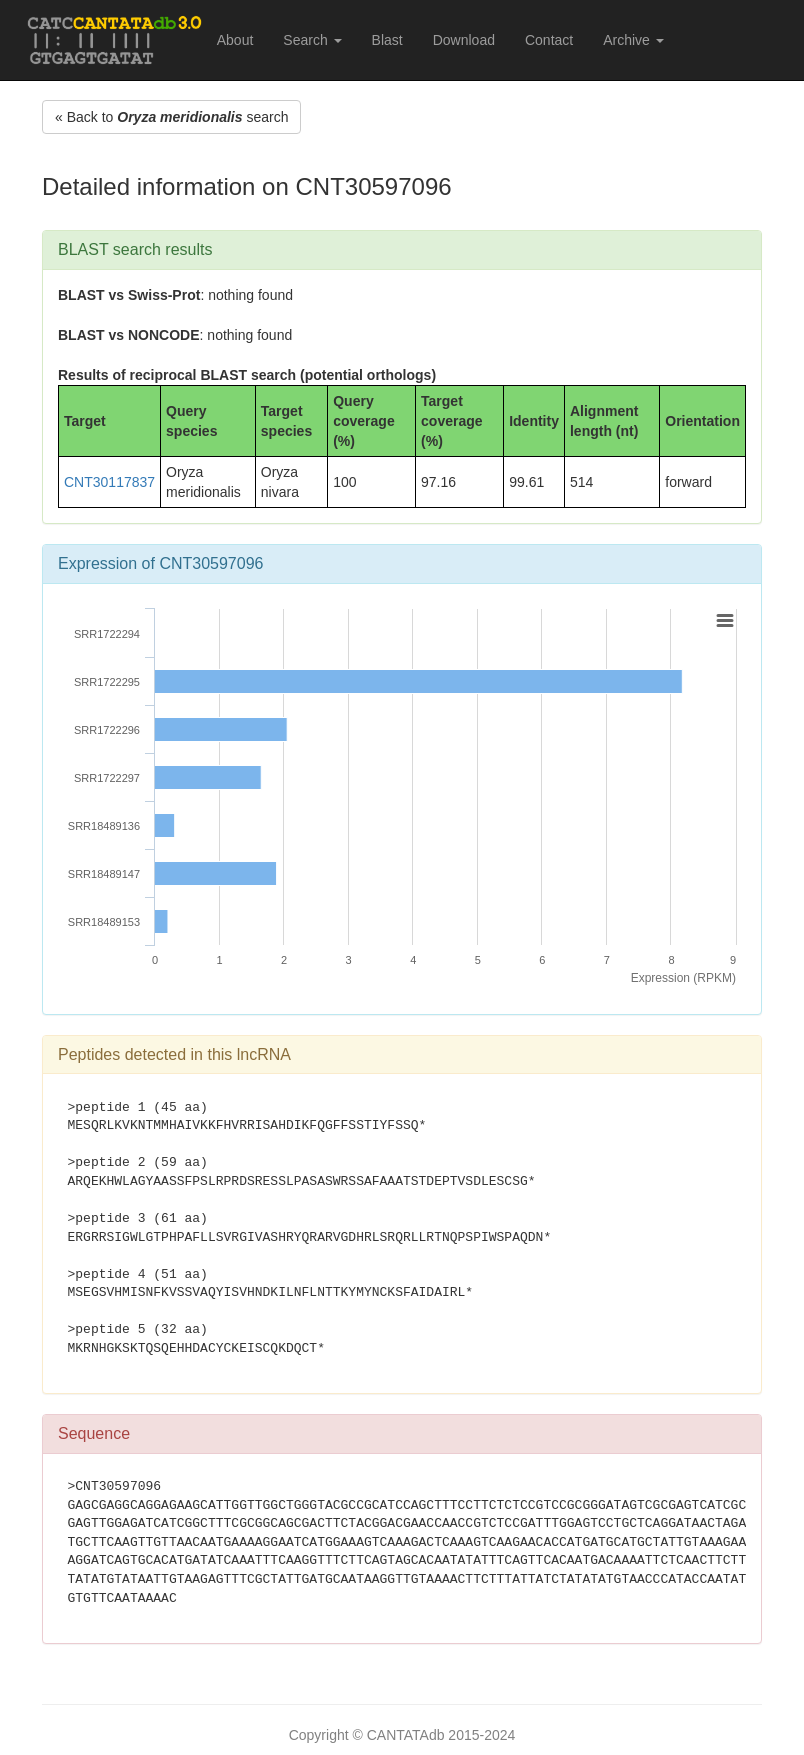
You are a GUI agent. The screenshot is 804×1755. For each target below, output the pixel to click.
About (235, 40)
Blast (387, 40)
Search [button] (312, 40)
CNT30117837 (109, 482)
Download (464, 40)
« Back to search (171, 117)
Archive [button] (633, 40)
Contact (549, 40)
